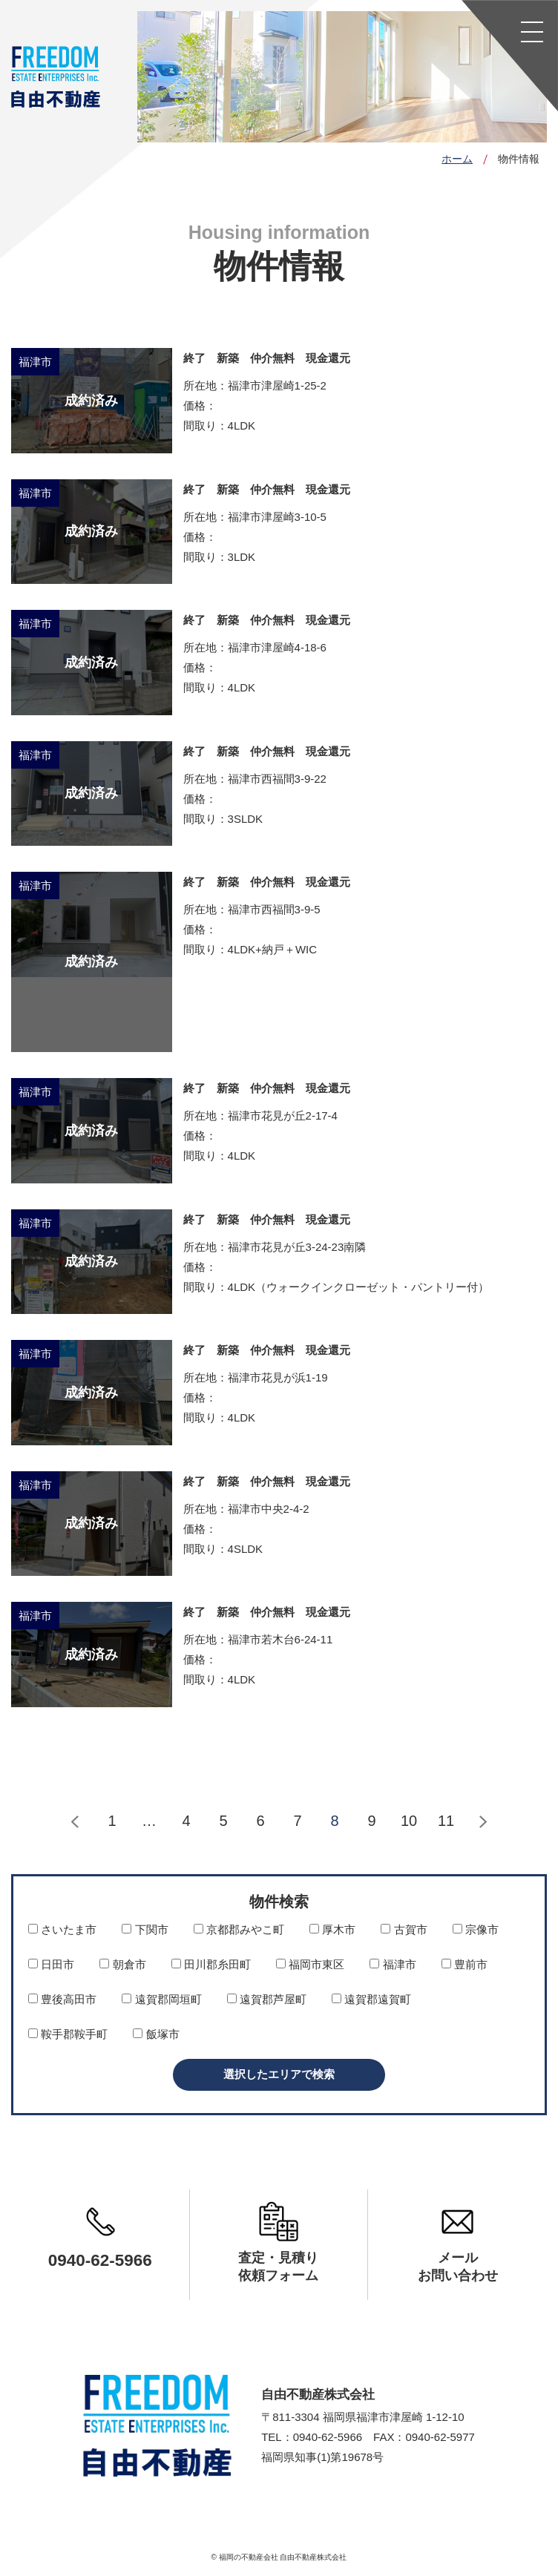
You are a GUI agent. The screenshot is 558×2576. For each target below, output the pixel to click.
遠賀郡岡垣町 (161, 1999)
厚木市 (332, 1929)
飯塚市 (156, 2034)
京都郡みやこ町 (239, 1929)
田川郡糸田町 (211, 1964)
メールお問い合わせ (458, 2267)
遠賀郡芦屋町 (266, 1999)
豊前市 (465, 1964)
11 (446, 1821)
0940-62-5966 (100, 2260)
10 (409, 1821)
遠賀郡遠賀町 (371, 1999)
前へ (75, 1822)
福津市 (393, 1964)
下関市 (145, 1929)
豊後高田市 (62, 1999)
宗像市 (476, 1929)
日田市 (51, 1964)
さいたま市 (62, 1929)
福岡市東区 (310, 1964)
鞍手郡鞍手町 (68, 2034)
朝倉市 (122, 1964)
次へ (483, 1822)
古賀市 (404, 1929)
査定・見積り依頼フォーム (278, 2267)
